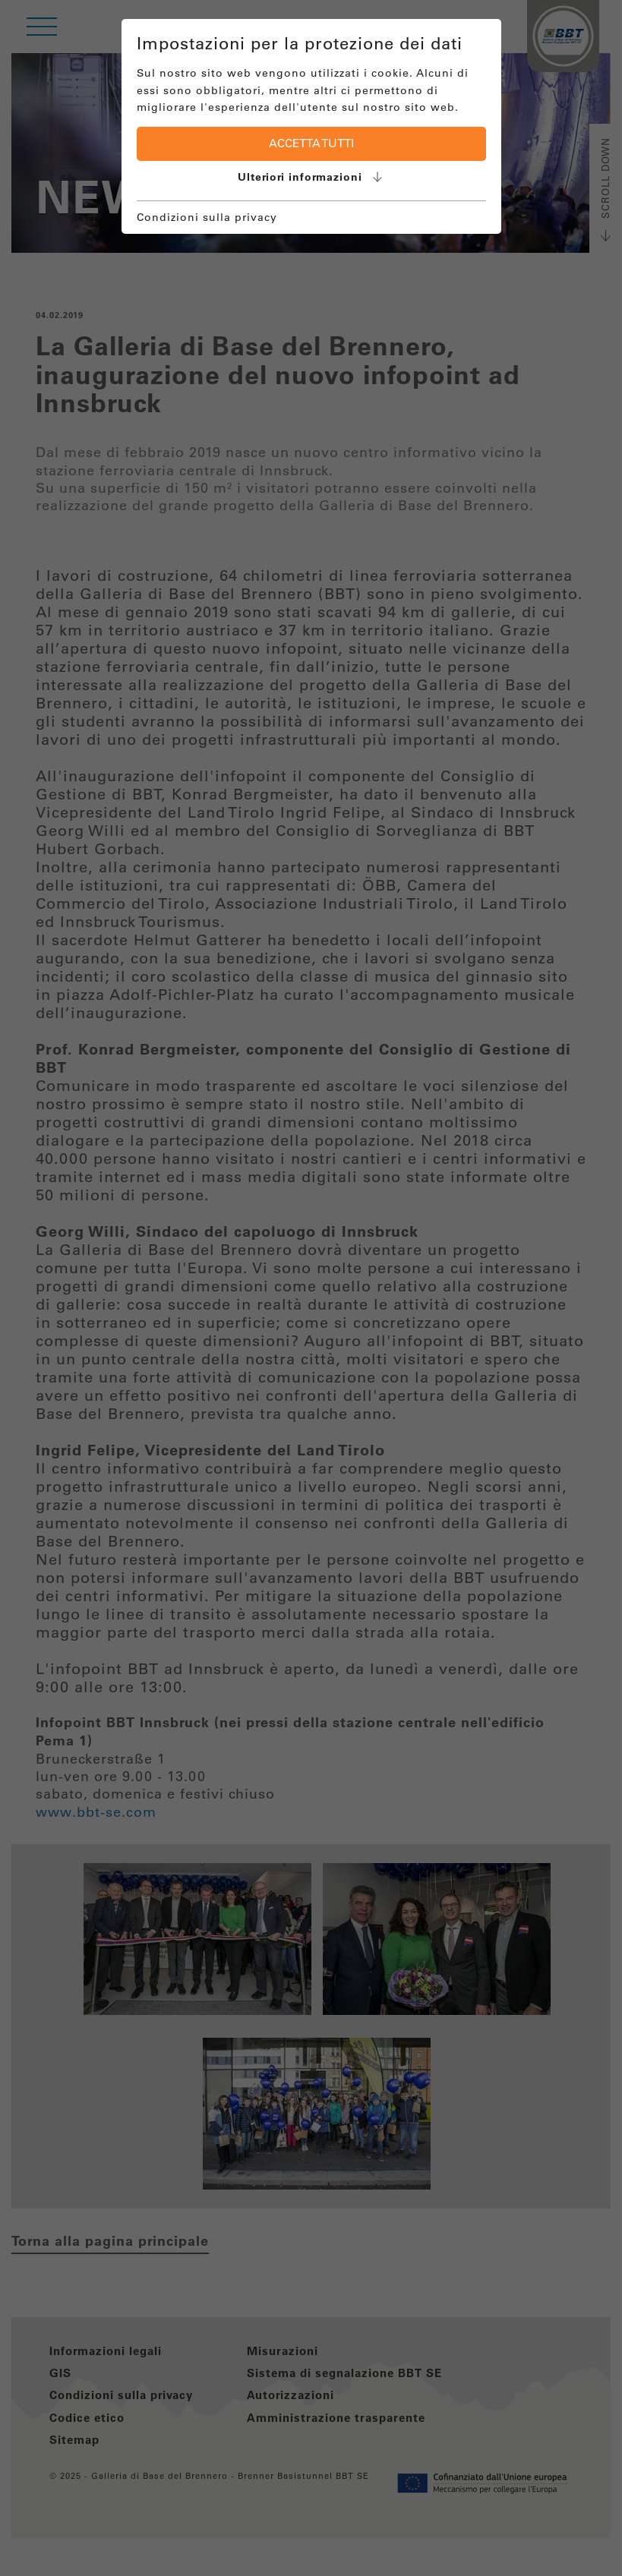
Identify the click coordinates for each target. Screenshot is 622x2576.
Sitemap (74, 2440)
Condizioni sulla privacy (121, 2395)
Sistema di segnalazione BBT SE (344, 2373)
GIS (60, 2373)
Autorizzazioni (290, 2395)
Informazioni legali (105, 2351)
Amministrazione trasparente (336, 2417)
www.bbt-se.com (96, 1812)
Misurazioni (282, 2351)
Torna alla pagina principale (110, 2241)
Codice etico (87, 2417)
